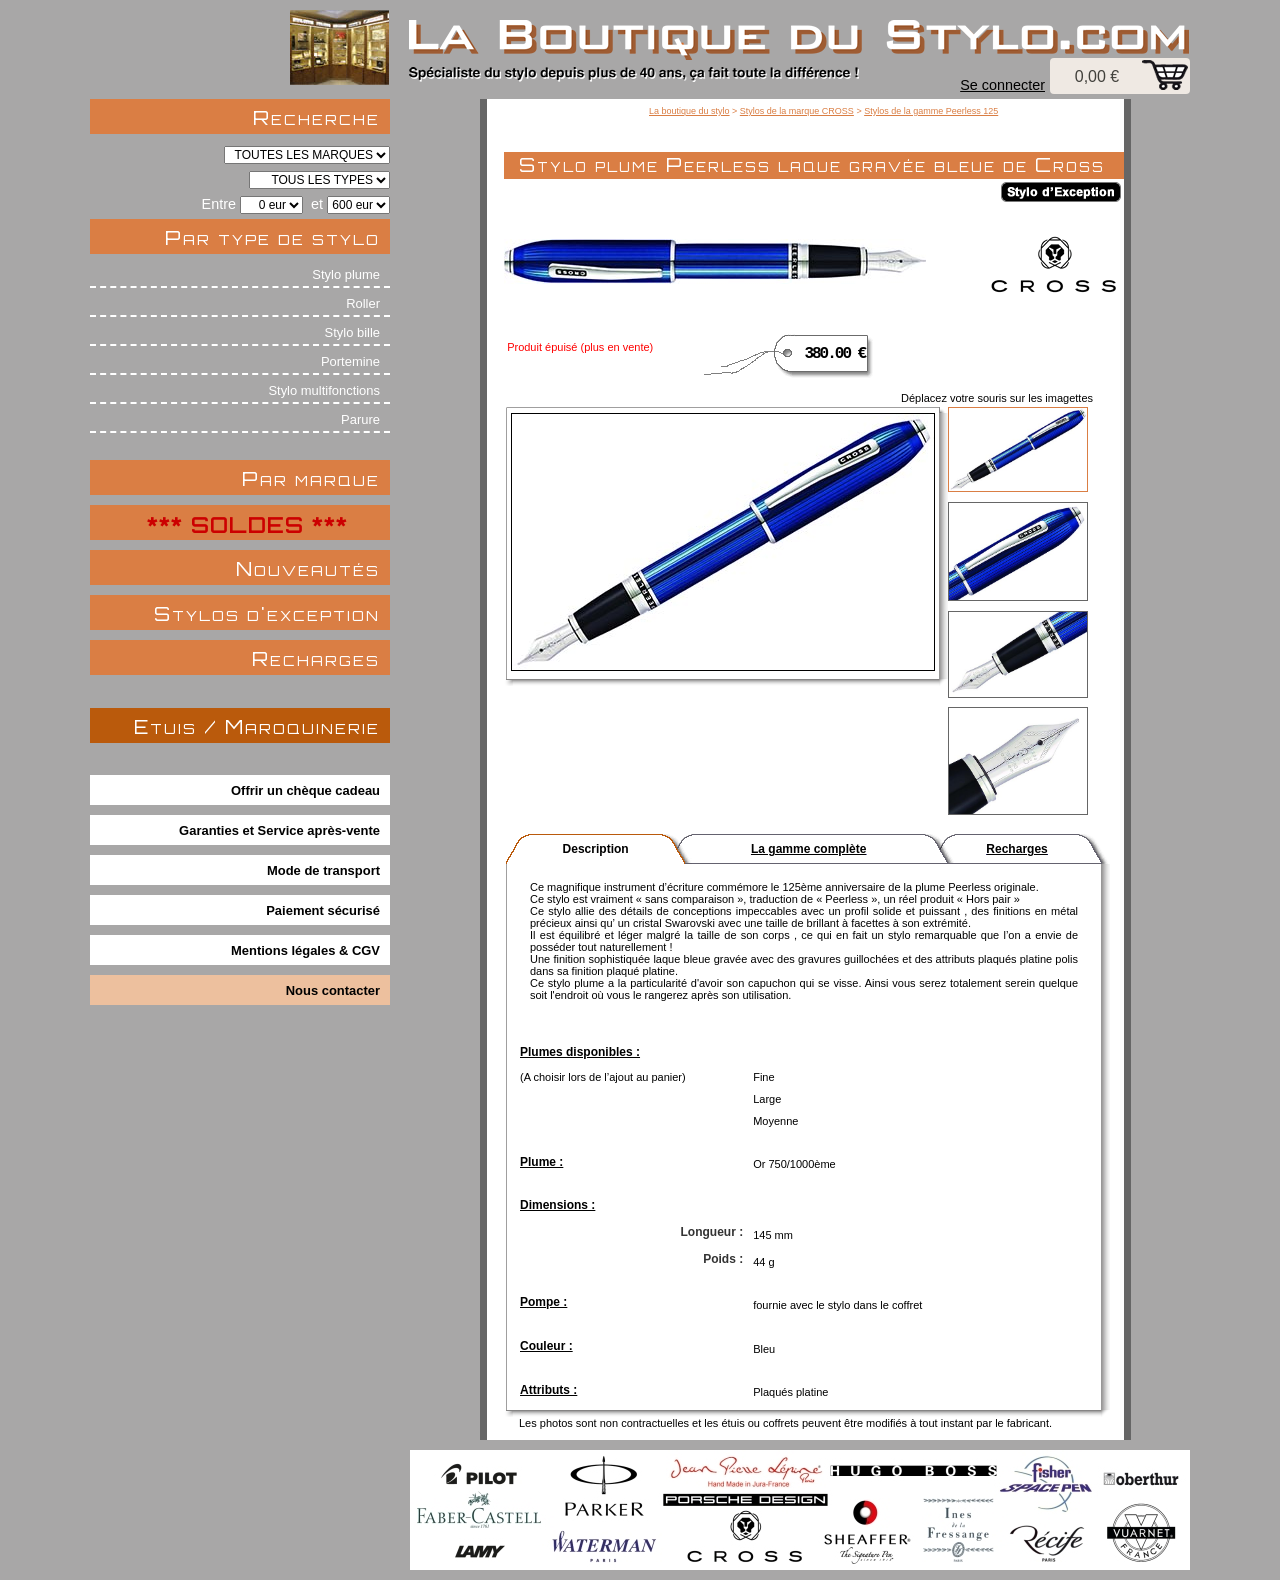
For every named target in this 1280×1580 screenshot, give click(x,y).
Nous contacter (333, 990)
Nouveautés (308, 568)
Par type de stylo (272, 237)
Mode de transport (323, 870)
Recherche (316, 117)
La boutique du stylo (689, 111)
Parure (360, 419)
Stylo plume (346, 274)
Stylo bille (352, 332)
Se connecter (1002, 85)
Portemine (350, 361)
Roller (363, 303)
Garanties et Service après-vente (279, 830)
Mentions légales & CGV (305, 950)
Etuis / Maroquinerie (257, 726)
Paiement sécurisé (323, 910)
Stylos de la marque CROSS (797, 111)
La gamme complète (808, 849)
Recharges (316, 658)
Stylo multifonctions (324, 390)
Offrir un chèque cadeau (305, 790)
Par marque (311, 478)
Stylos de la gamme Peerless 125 (931, 111)
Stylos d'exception (267, 613)
